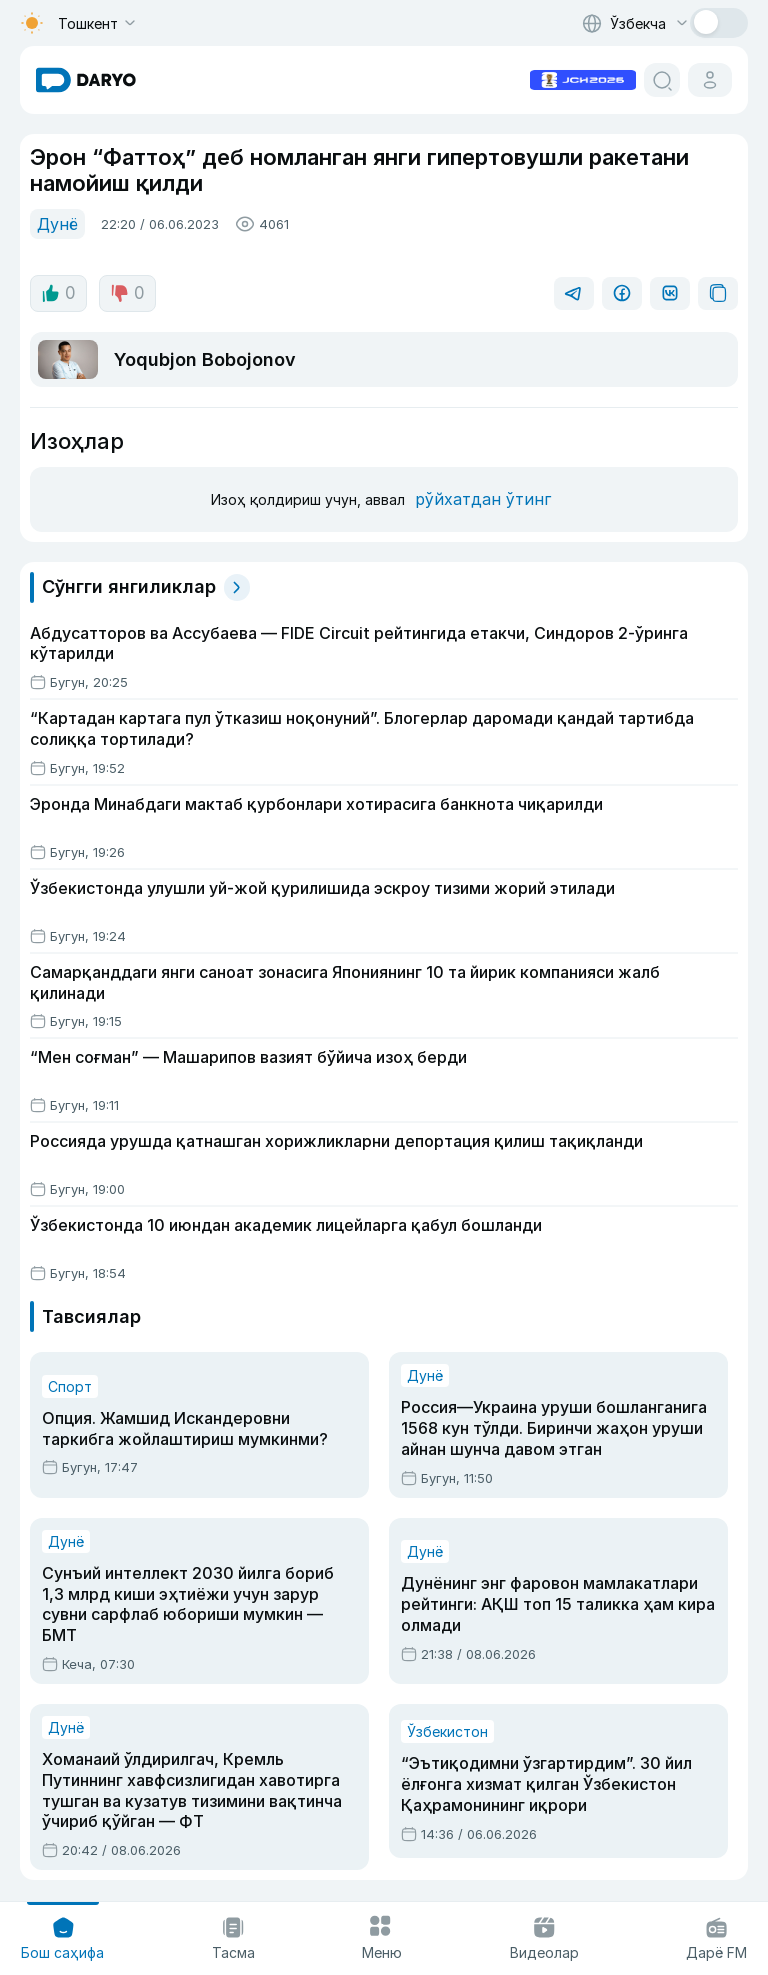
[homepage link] (86, 80)
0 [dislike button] (127, 293)
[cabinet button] (710, 80)
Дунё (57, 224)
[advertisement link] (583, 78)
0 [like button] (58, 293)
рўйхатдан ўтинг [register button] (483, 499)
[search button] (662, 80)
